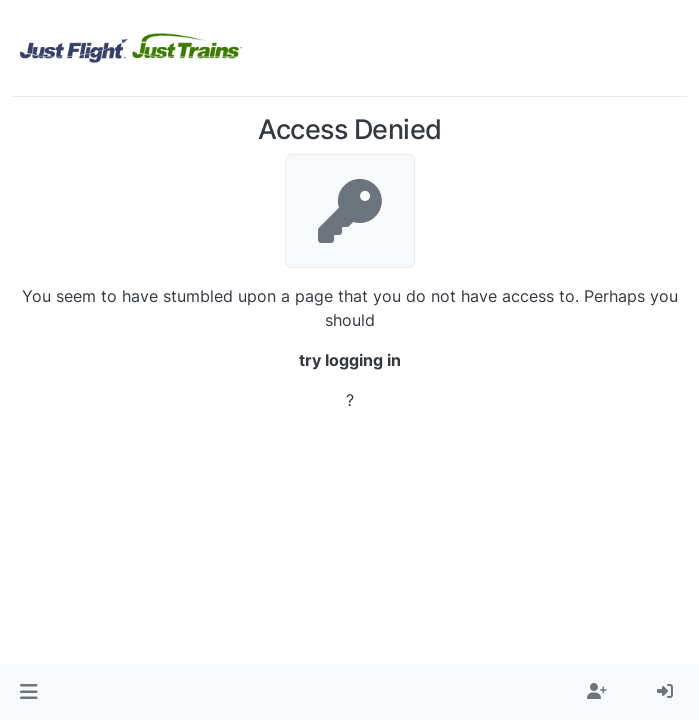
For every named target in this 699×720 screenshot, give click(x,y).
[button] (28, 692)
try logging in (350, 360)
